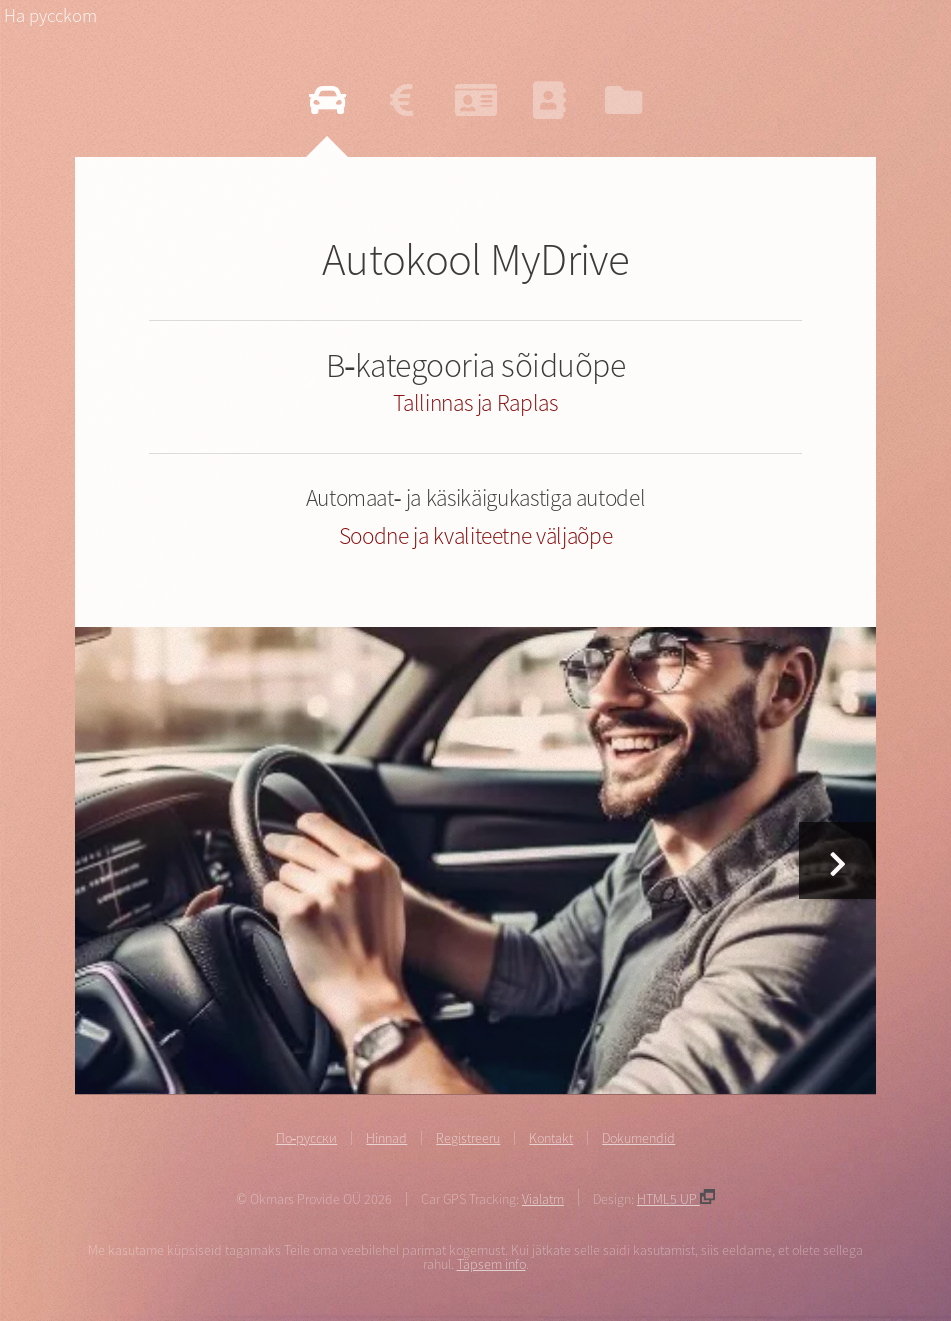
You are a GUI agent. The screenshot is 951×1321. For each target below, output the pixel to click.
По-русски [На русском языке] (307, 1138)
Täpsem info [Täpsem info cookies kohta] (491, 1264)
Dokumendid (638, 1138)
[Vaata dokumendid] (623, 100)
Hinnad (386, 1138)
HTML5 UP (676, 1199)
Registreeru (468, 1138)
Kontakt (551, 1138)
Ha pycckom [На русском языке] (50, 15)
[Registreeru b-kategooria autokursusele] (475, 100)
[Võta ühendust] (549, 100)
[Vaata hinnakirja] (401, 100)
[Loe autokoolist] (327, 100)
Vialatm (543, 1199)
